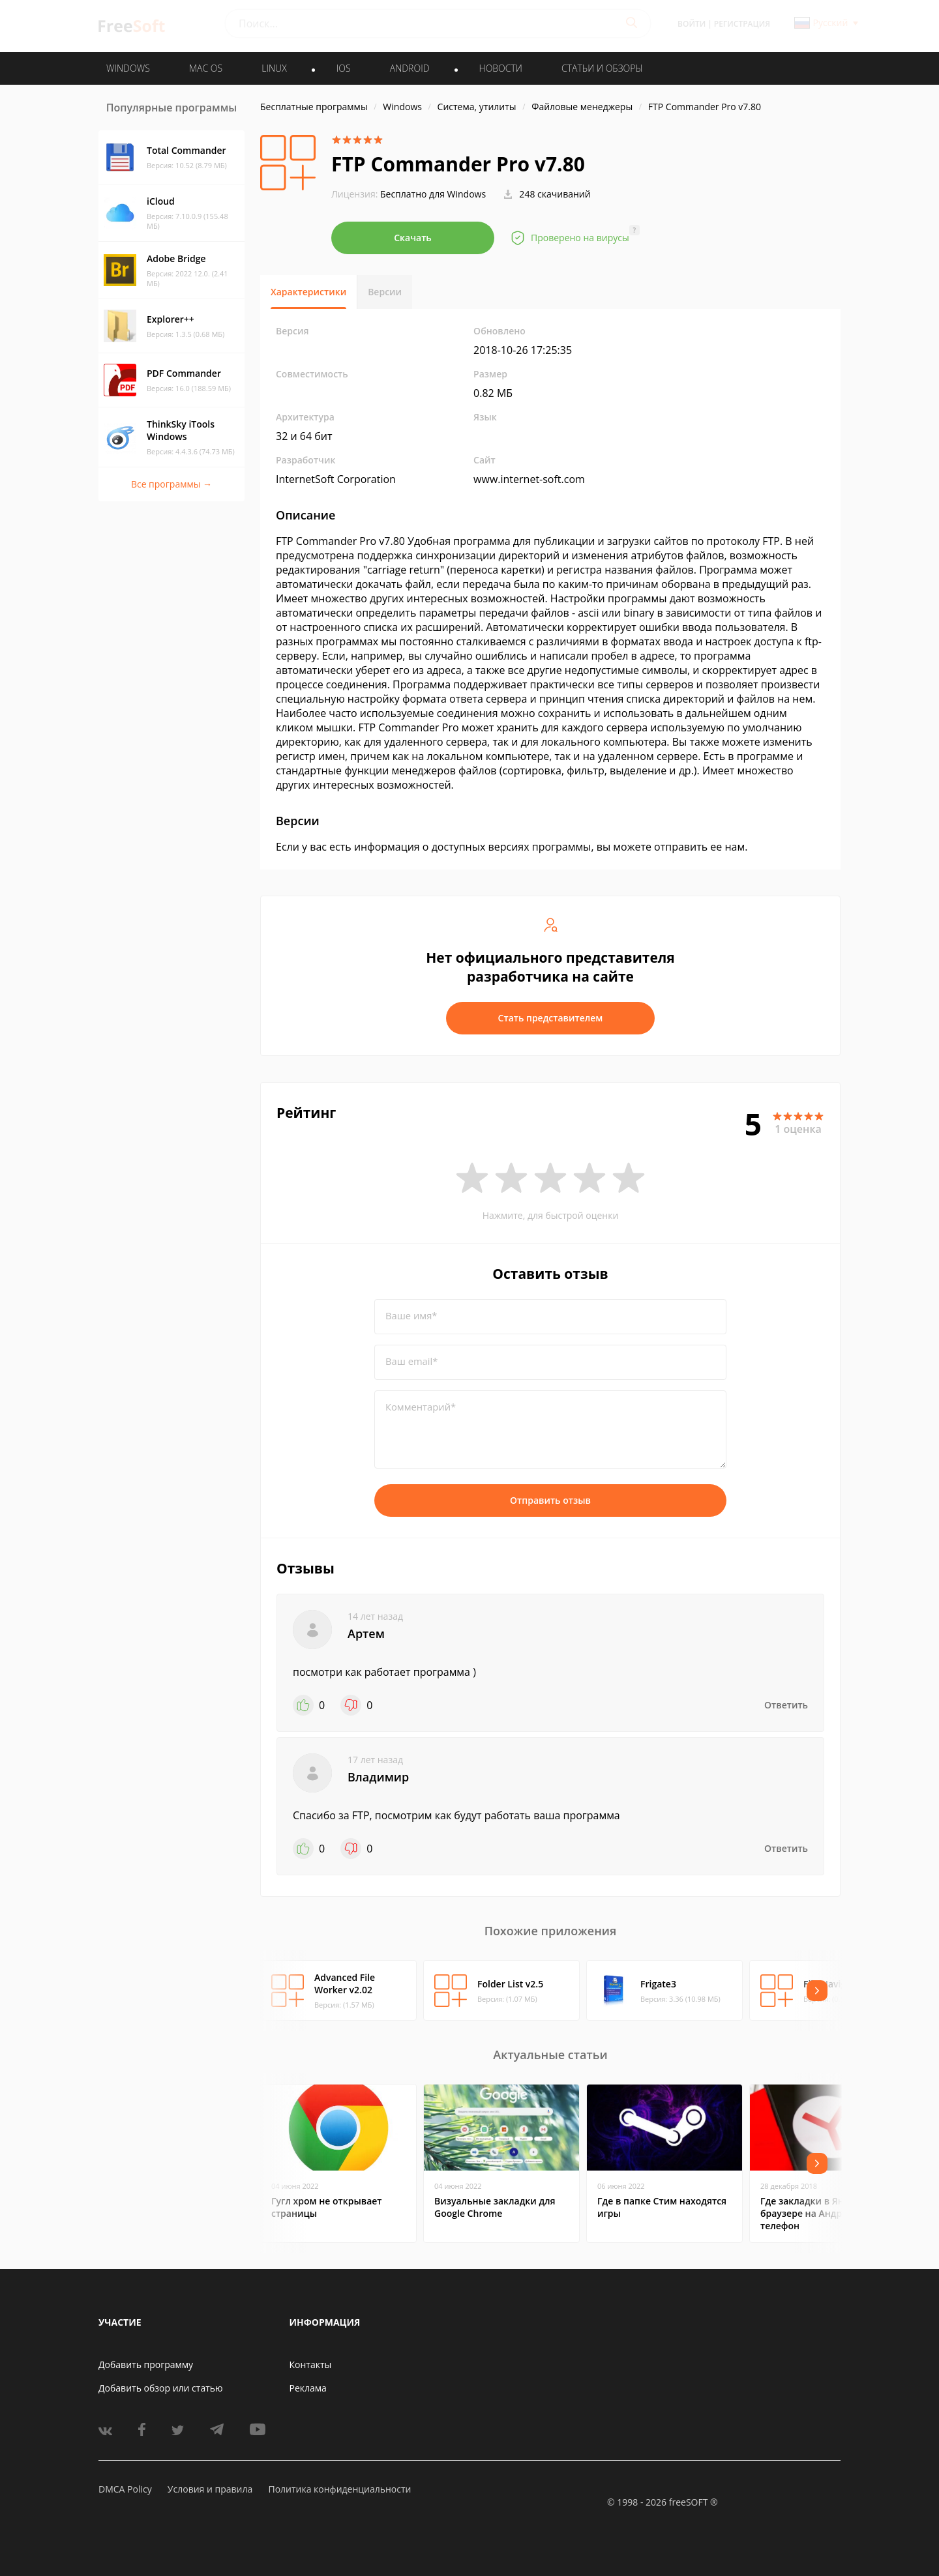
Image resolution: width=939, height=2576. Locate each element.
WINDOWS (128, 68)
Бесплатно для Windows (433, 194)
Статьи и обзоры (602, 68)
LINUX (273, 68)
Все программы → (171, 484)
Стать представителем (550, 1018)
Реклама (308, 2388)
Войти (692, 23)
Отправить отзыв (550, 1500)
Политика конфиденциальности (339, 2489)
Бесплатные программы (314, 106)
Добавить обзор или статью (160, 2388)
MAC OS (205, 68)
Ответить (786, 1705)
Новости (500, 68)
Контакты (311, 2364)
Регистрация (742, 23)
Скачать (413, 237)
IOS (343, 68)
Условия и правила (210, 2489)
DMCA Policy (125, 2489)
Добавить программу (145, 2364)
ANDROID (410, 68)
